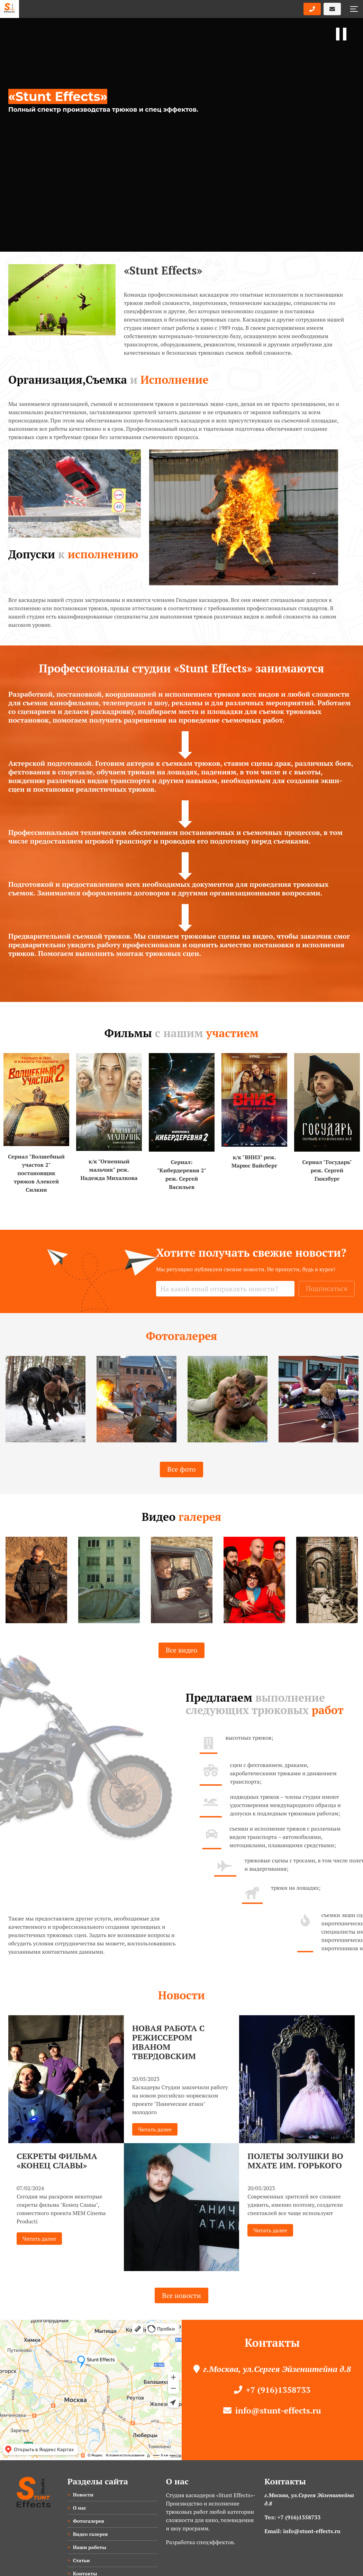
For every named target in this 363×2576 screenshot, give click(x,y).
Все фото (181, 1483)
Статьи (81, 2560)
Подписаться (326, 1288)
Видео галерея (90, 2534)
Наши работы (89, 2547)
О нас (79, 2507)
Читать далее (39, 2238)
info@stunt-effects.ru (272, 2410)
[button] (354, 9)
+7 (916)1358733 (272, 2389)
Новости (83, 2494)
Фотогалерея (88, 2521)
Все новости (181, 2295)
